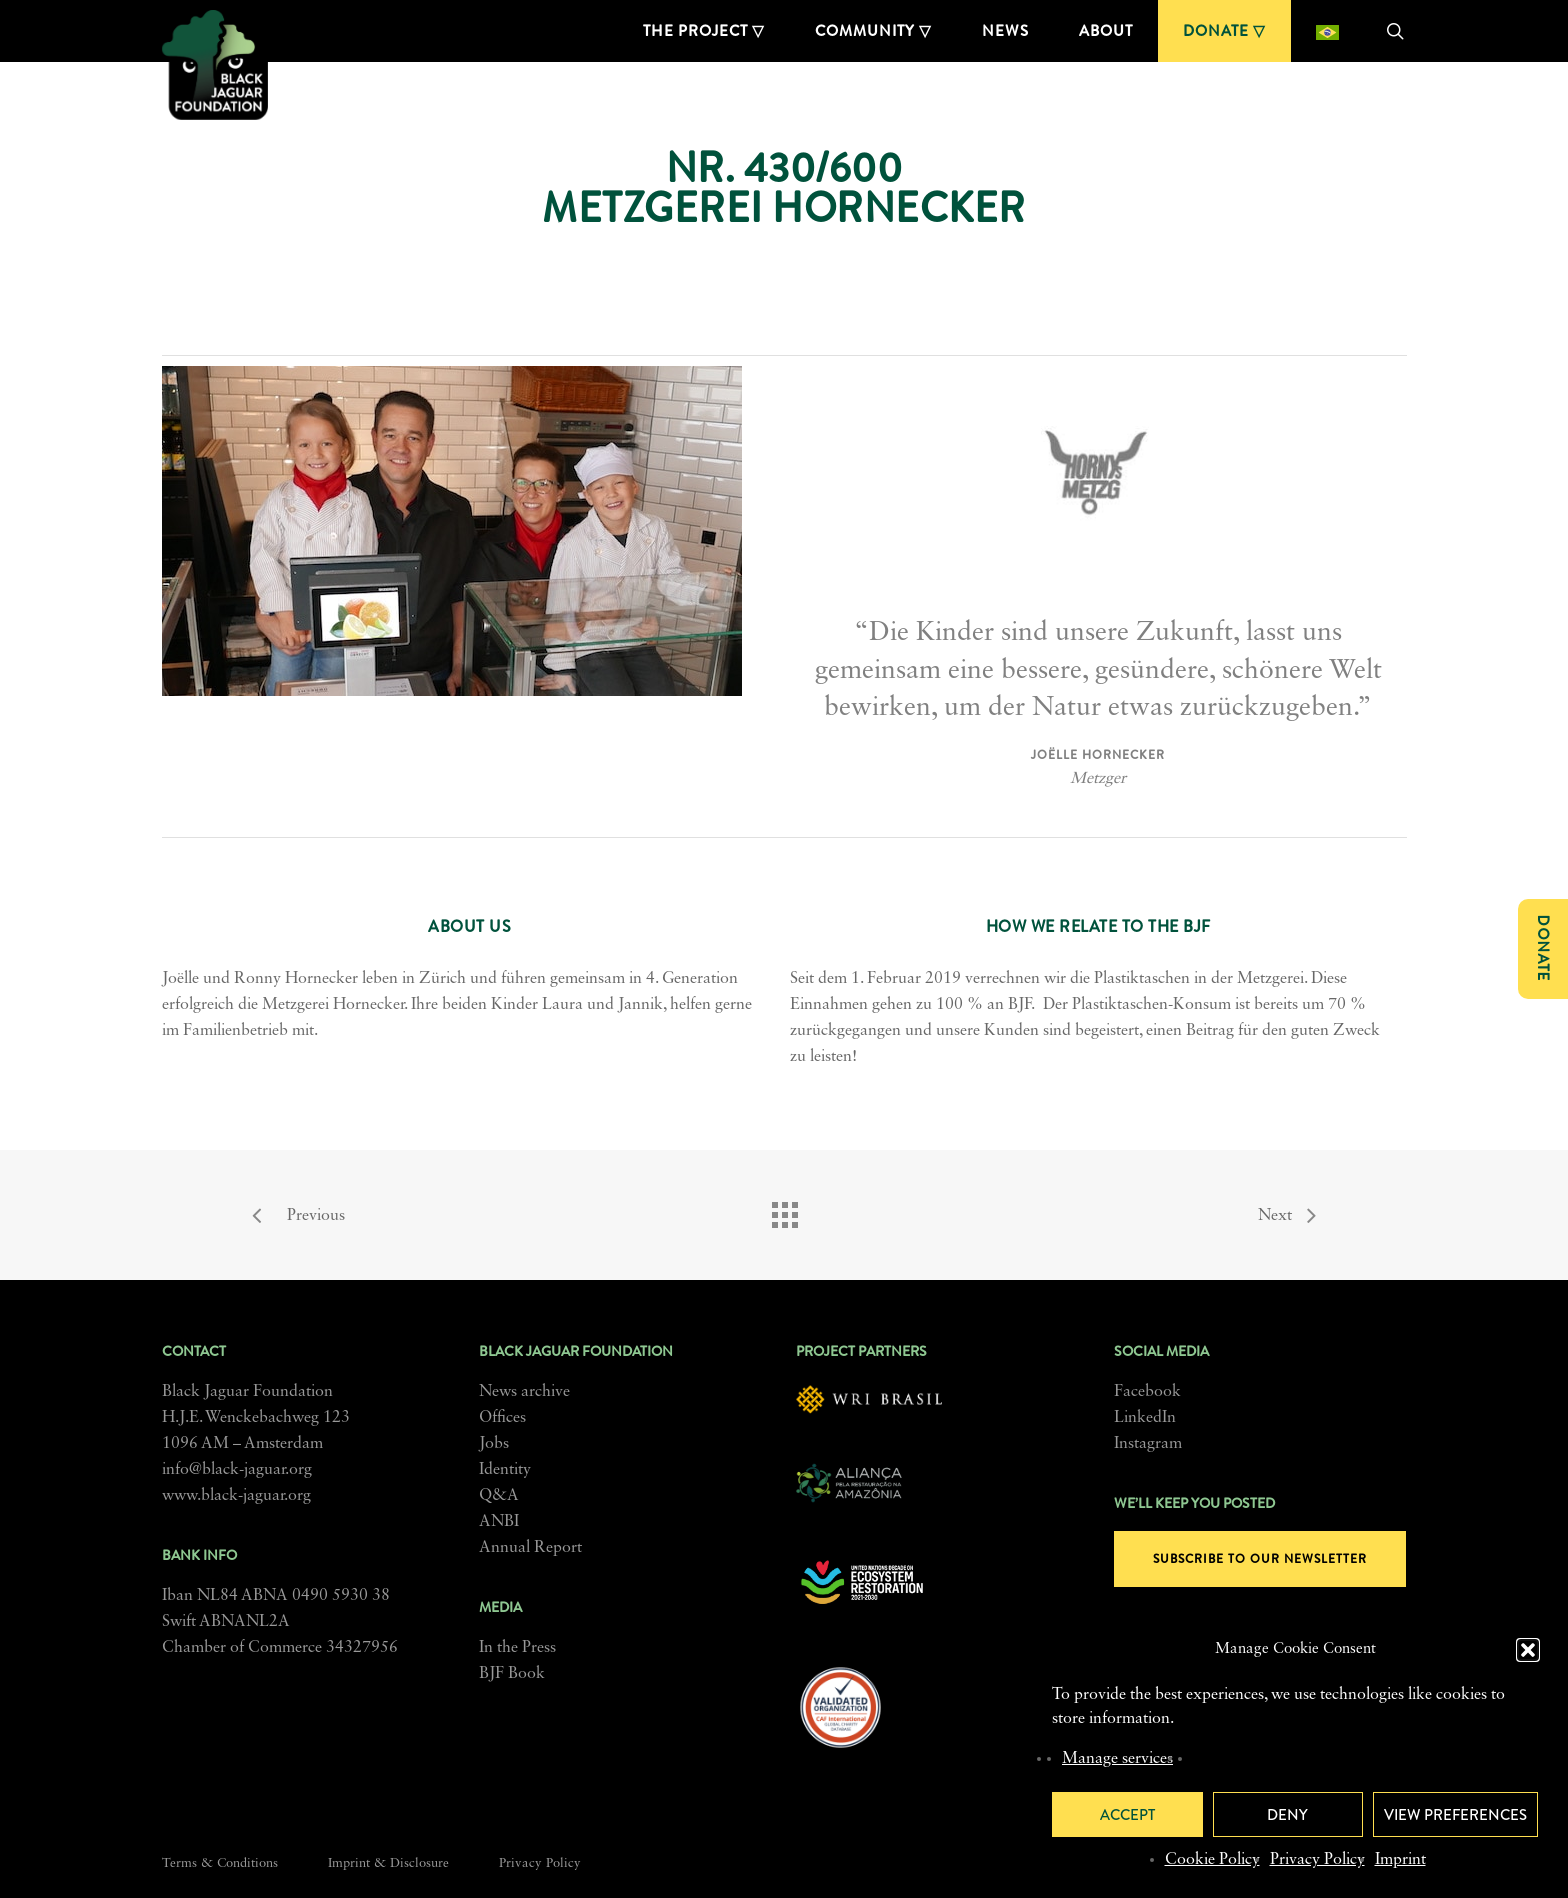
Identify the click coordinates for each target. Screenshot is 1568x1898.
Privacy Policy (1317, 1860)
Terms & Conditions (220, 1863)
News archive (524, 1392)
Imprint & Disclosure (388, 1863)
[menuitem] (1327, 31)
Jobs (494, 1444)
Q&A (499, 1496)
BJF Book (512, 1674)
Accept (1127, 1815)
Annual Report (530, 1548)
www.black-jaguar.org (236, 1496)
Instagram (1148, 1444)
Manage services (1117, 1759)
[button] (1528, 1650)
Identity (505, 1470)
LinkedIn (1145, 1418)
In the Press (517, 1648)
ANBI (499, 1522)
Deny (1287, 1815)
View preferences (1455, 1815)
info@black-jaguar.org (237, 1470)
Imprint (1400, 1860)
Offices (502, 1418)
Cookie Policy (1212, 1860)
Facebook (1147, 1392)
